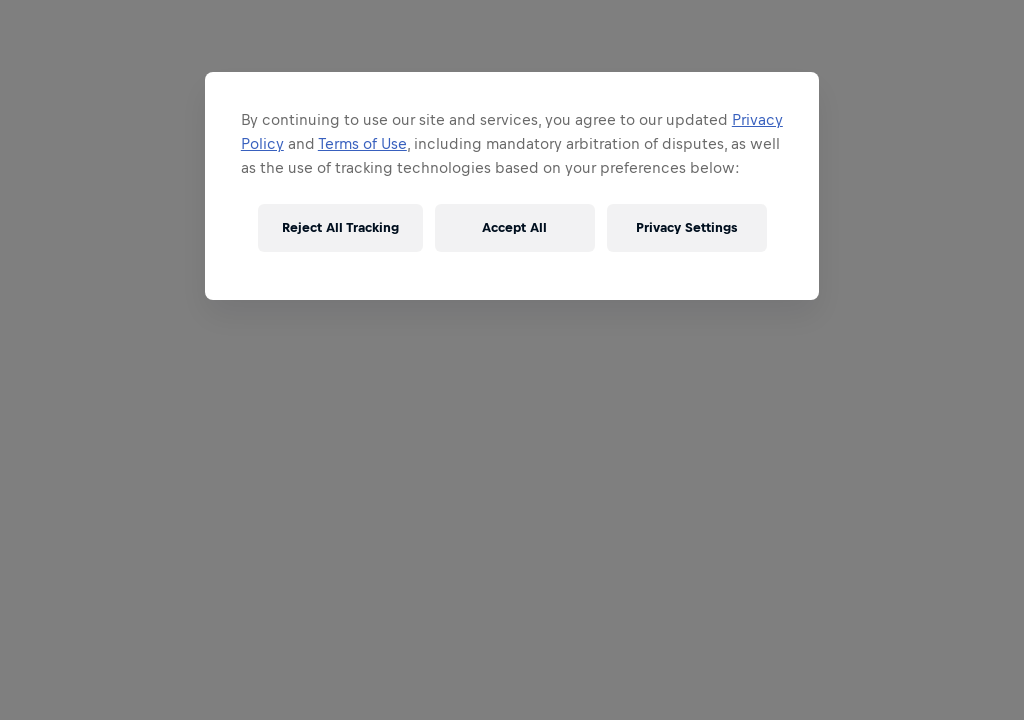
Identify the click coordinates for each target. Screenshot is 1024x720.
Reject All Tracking (340, 227)
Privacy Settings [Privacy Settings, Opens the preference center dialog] (686, 227)
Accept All (514, 227)
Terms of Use (362, 143)
